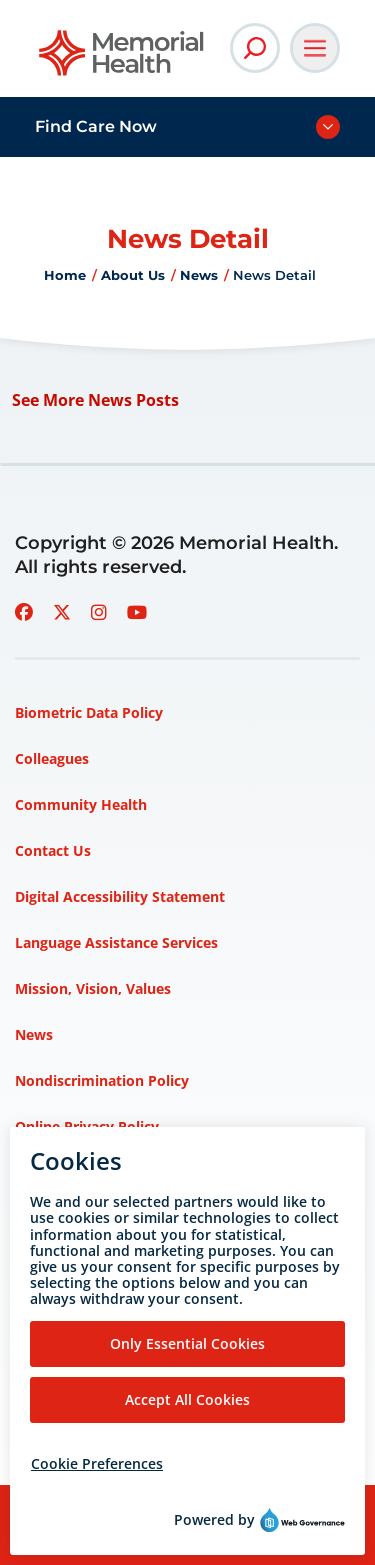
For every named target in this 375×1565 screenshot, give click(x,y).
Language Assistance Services (116, 942)
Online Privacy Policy (87, 1126)
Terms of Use (60, 1310)
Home (65, 275)
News (199, 275)
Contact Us (53, 850)
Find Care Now (96, 126)
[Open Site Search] (255, 48)
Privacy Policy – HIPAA (92, 1264)
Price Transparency (80, 1218)
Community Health (81, 804)
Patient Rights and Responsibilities (134, 1172)
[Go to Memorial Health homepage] (122, 59)
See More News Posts (95, 400)
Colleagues (52, 758)
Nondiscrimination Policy (102, 1080)
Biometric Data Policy (89, 712)
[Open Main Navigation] (315, 48)
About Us (133, 275)
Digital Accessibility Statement (120, 896)
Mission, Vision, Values (93, 988)
